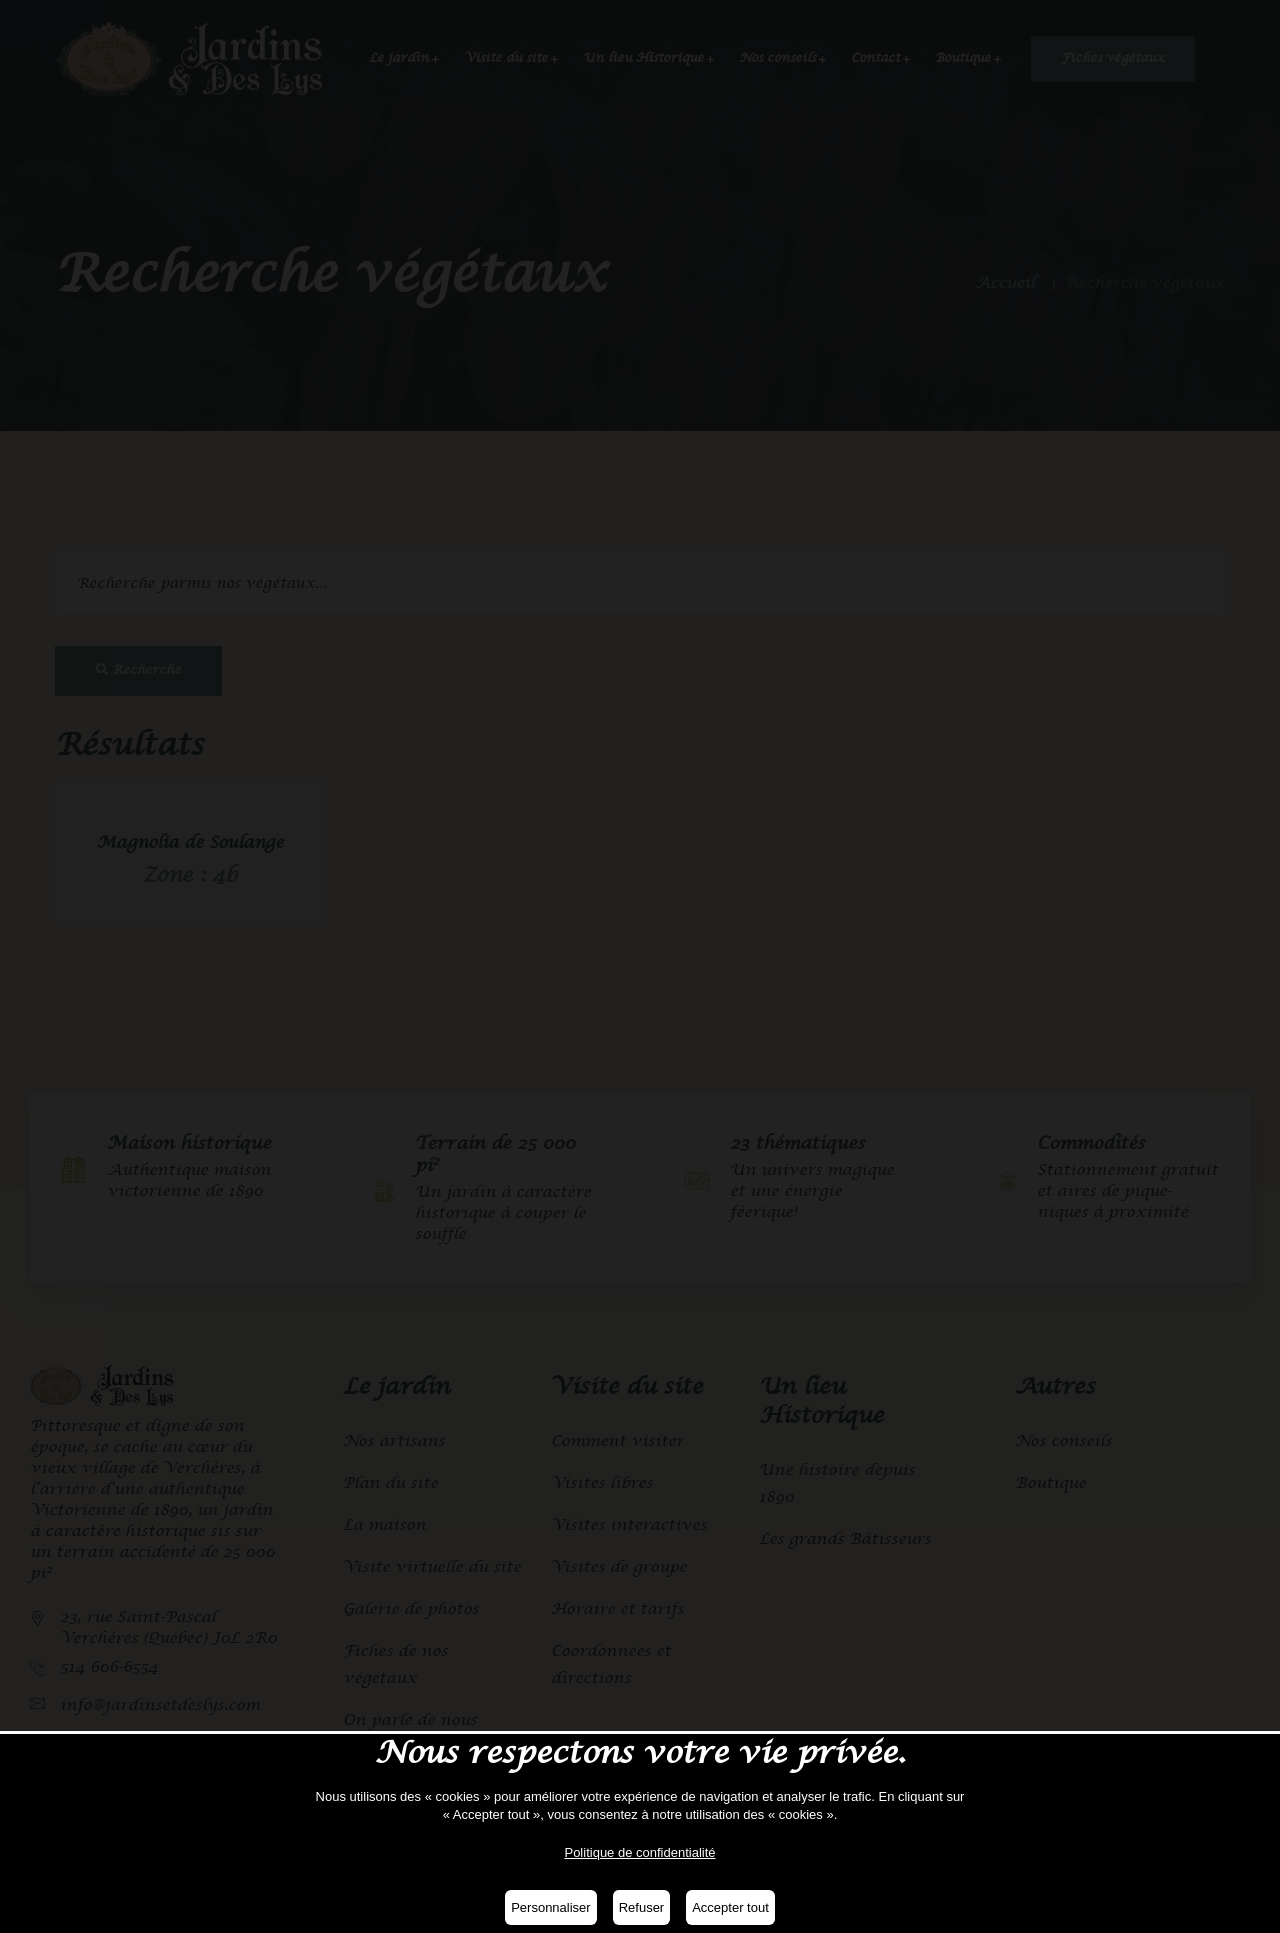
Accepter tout (730, 1907)
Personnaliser (551, 1907)
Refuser (642, 1907)
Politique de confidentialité (639, 1852)
